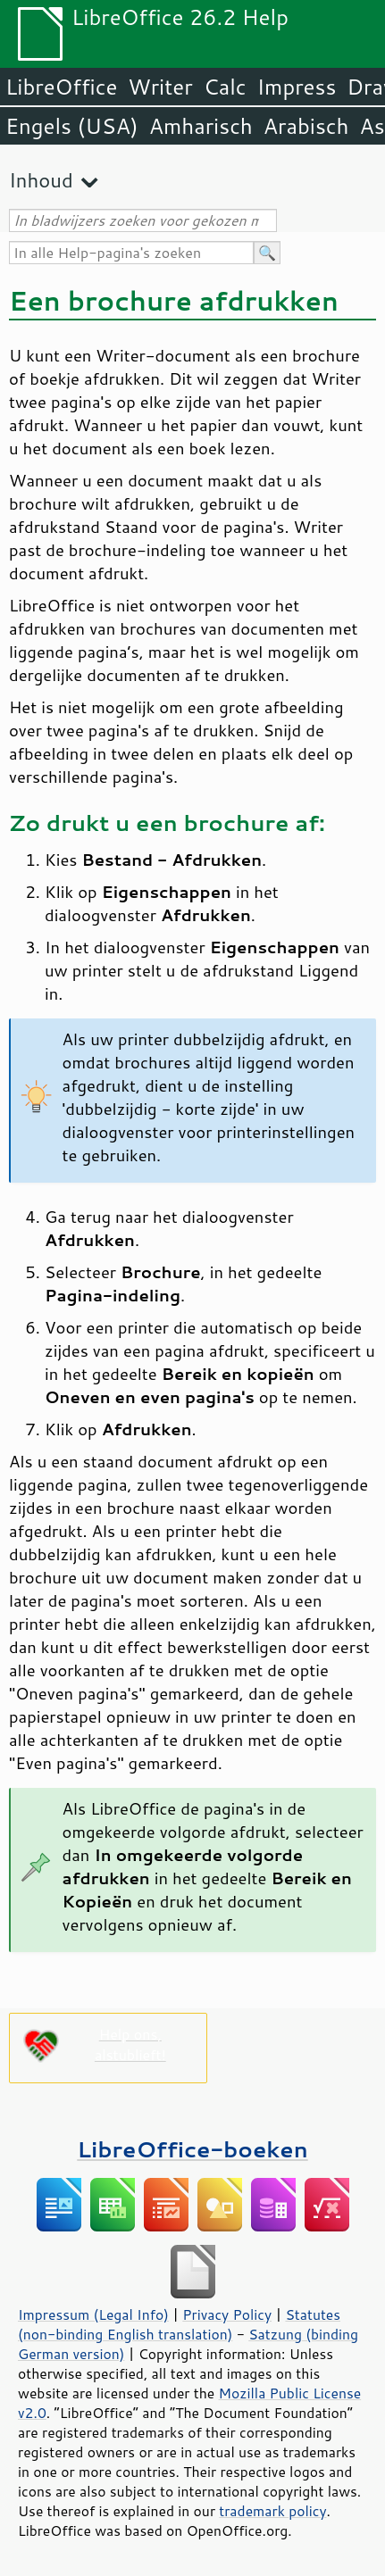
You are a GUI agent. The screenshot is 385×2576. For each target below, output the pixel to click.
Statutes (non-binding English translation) (179, 2324)
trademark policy (272, 2511)
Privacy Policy (227, 2314)
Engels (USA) (71, 126)
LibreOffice (61, 86)
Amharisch (201, 126)
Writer (160, 86)
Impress (297, 86)
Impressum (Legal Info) (93, 2314)
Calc (225, 86)
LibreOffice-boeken (192, 2149)
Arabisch (306, 126)
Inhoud (41, 180)
